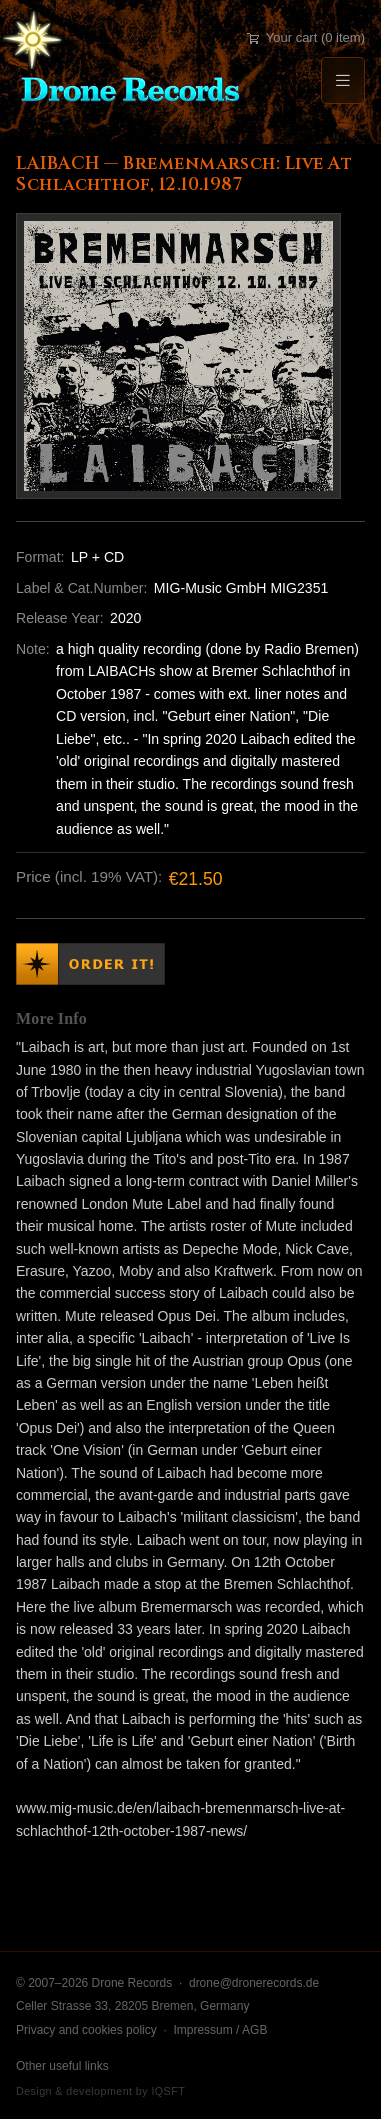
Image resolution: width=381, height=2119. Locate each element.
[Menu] (343, 80)
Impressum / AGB (220, 2030)
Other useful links (62, 2066)
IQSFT (168, 2091)
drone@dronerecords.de (254, 1983)
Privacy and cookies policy (86, 2030)
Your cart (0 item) (306, 37)
